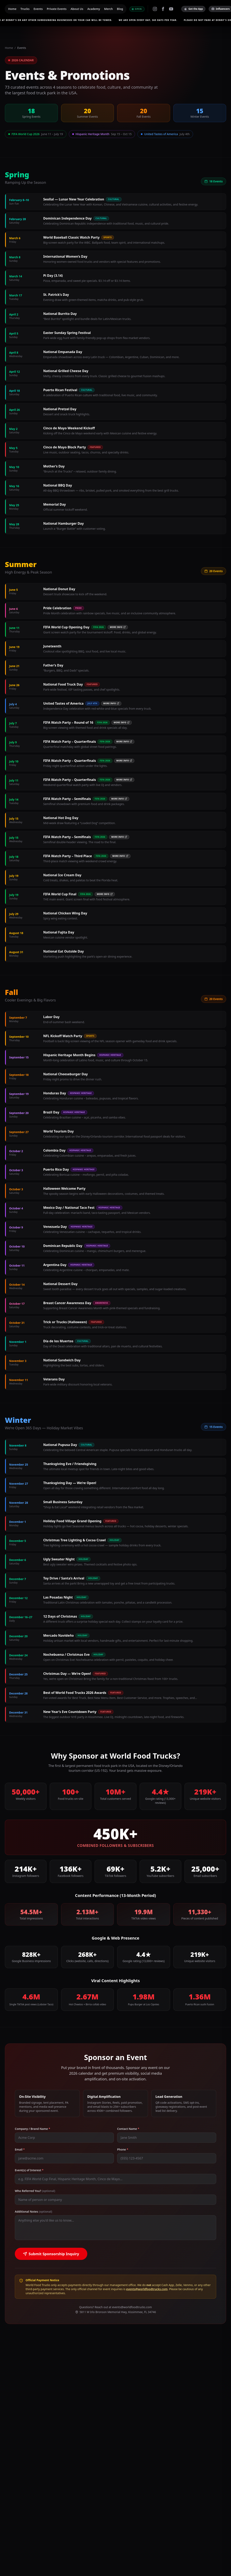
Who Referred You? (35, 2192)
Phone (122, 2150)
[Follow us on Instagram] (155, 9)
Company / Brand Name (32, 2129)
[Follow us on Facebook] (163, 9)
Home (9, 48)
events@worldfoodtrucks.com (147, 2290)
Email (20, 2150)
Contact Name (128, 2129)
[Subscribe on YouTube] (171, 9)
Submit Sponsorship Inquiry (51, 2254)
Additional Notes (33, 2212)
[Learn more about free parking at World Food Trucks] (115, 20)
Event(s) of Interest (29, 2171)
